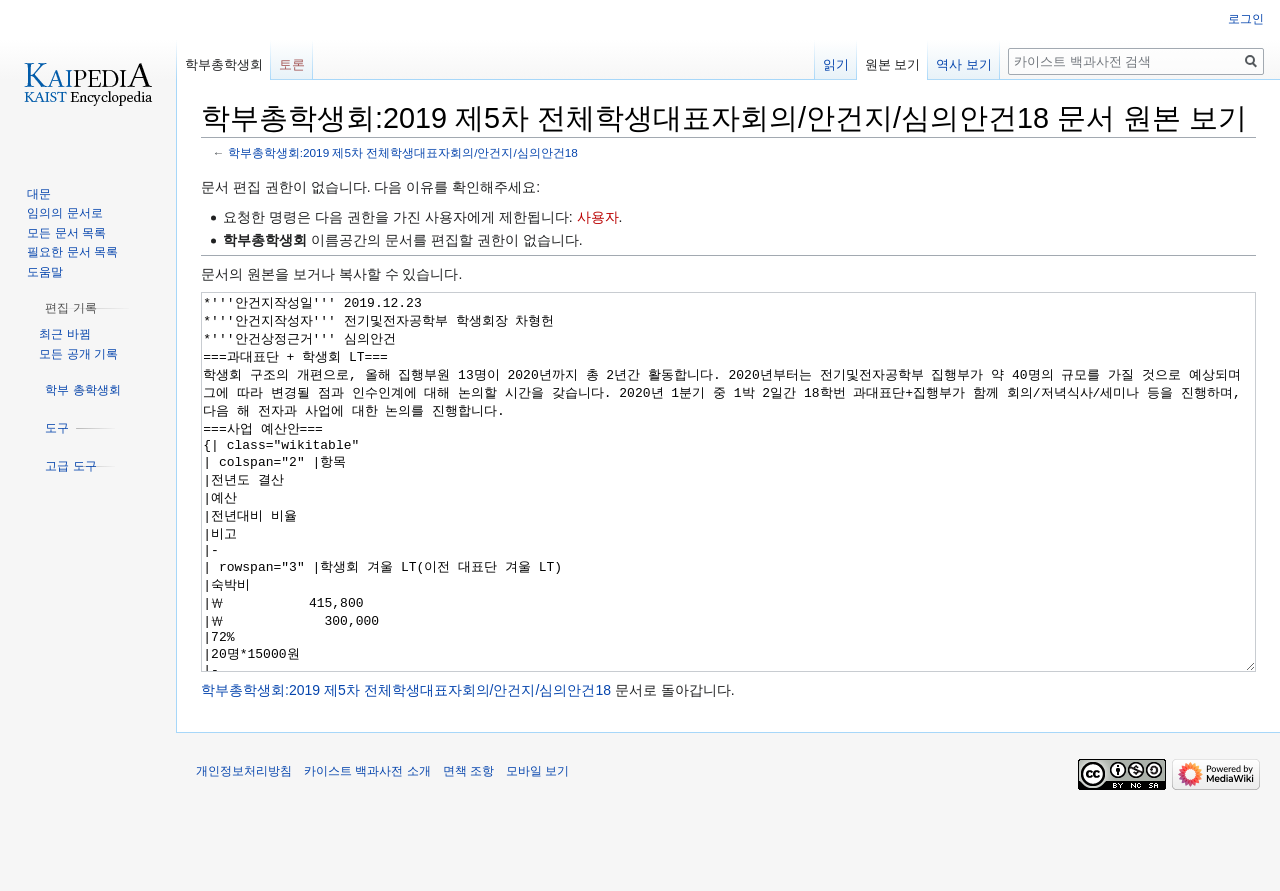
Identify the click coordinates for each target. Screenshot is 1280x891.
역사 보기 (964, 64)
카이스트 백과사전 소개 (367, 846)
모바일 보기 (537, 846)
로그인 (1246, 19)
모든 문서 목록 (66, 233)
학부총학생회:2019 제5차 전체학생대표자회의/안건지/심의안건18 (403, 152)
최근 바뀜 (64, 334)
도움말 (45, 272)
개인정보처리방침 (244, 846)
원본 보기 (893, 64)
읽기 (836, 64)
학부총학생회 (224, 64)
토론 (292, 64)
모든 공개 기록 (78, 354)
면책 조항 (468, 846)
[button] (70, 308)
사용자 (598, 217)
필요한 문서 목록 (72, 252)
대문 (39, 194)
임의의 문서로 (64, 213)
